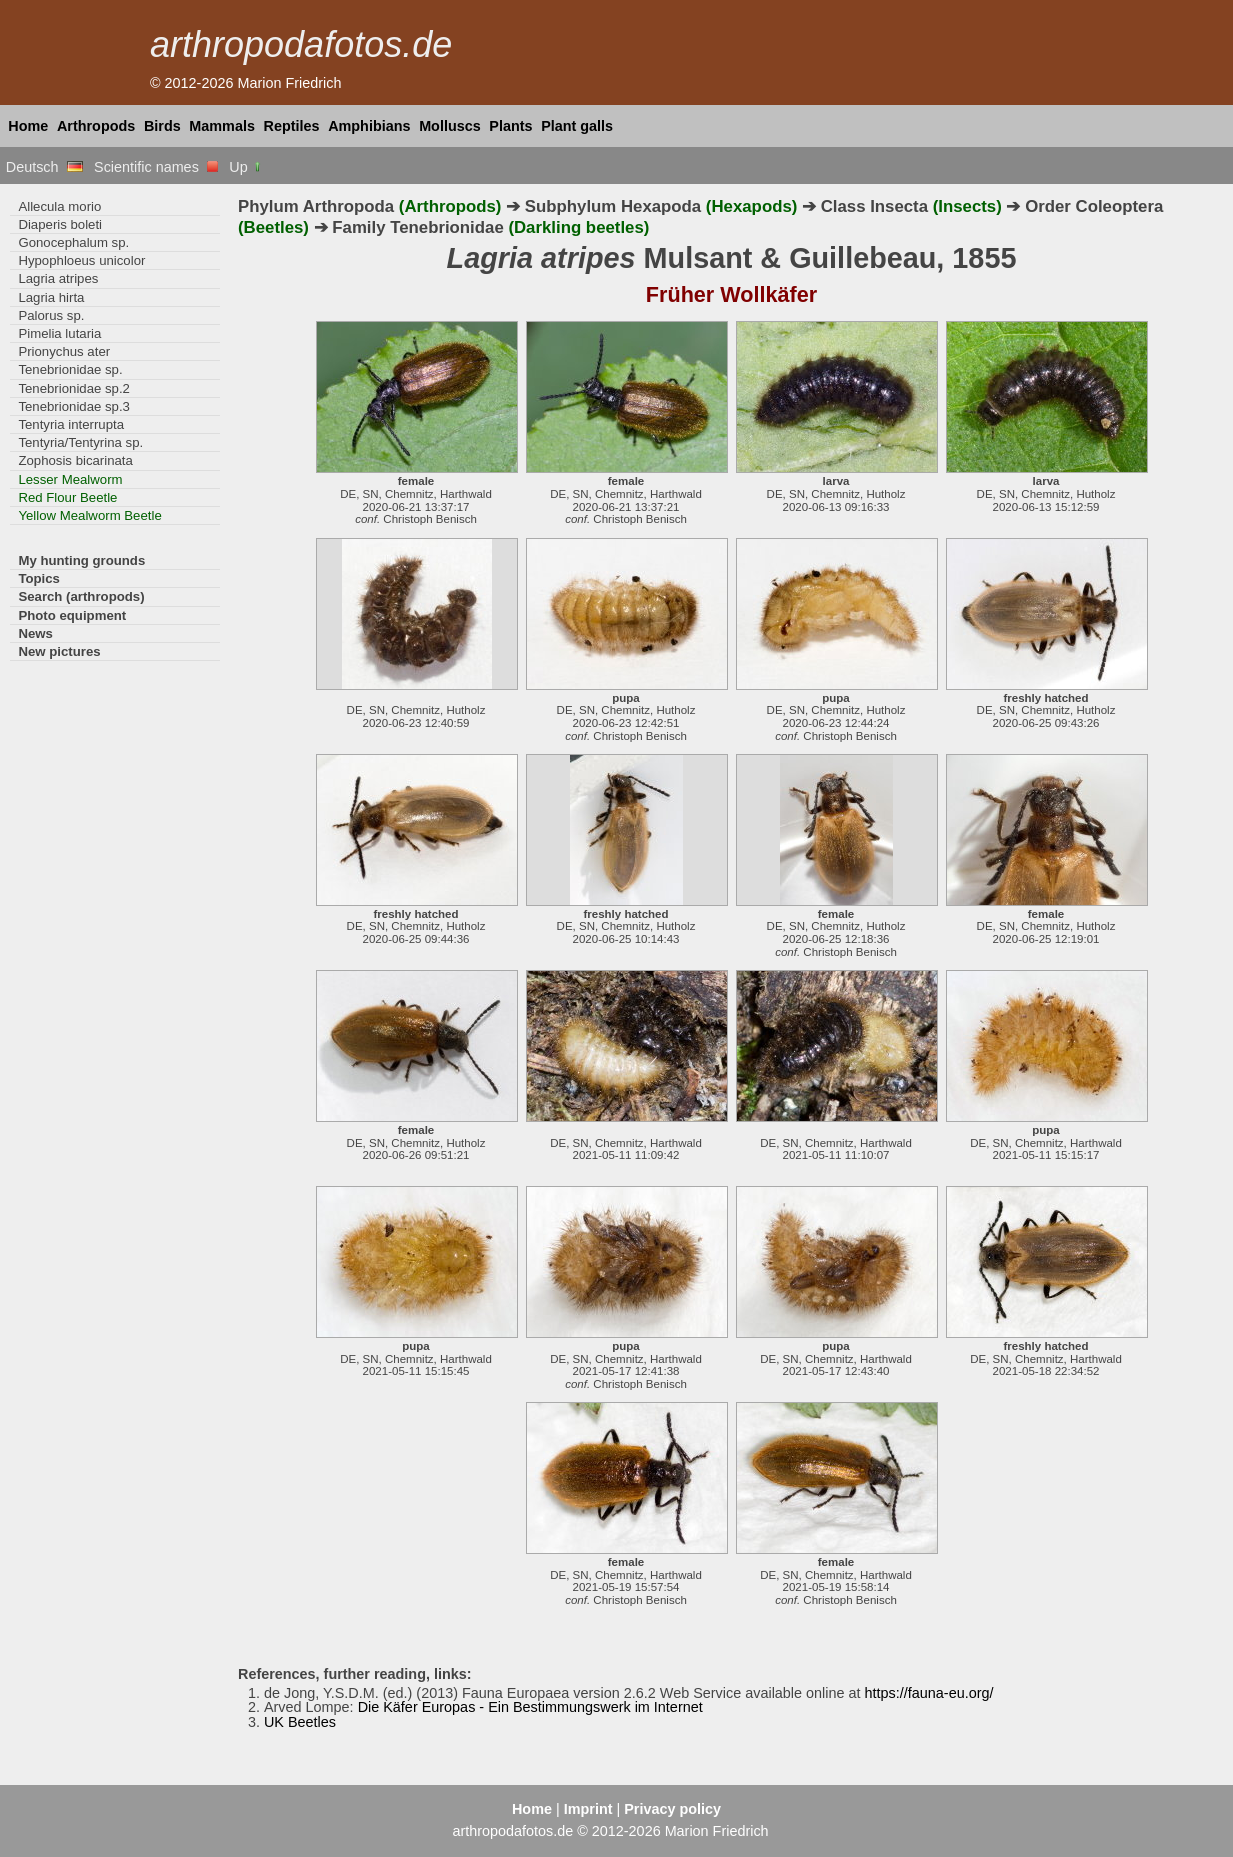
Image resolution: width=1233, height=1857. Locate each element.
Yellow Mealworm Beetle (89, 515)
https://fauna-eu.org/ (929, 1693)
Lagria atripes (58, 278)
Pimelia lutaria (59, 333)
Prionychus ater (64, 351)
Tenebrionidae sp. (70, 369)
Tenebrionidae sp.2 (74, 388)
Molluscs (450, 126)
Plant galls (577, 126)
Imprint (588, 1809)
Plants (510, 126)
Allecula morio (59, 206)
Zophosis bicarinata (75, 460)
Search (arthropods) (81, 596)
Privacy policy (672, 1809)
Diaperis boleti (60, 224)
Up (245, 167)
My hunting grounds (81, 560)
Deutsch (44, 167)
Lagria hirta (51, 297)
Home (28, 126)
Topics (39, 578)
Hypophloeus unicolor (81, 260)
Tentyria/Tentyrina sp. (80, 442)
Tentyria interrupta (71, 424)
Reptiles (292, 126)
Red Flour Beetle (67, 497)
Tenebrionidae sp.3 (74, 406)
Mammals (222, 126)
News (35, 633)
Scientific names (156, 167)
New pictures (59, 651)
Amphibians (369, 126)
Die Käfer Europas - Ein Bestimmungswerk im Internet (530, 1707)
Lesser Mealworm (70, 479)
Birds (162, 126)
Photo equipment (72, 615)
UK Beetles (300, 1722)
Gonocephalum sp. (73, 242)
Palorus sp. (51, 315)
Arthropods (96, 126)
